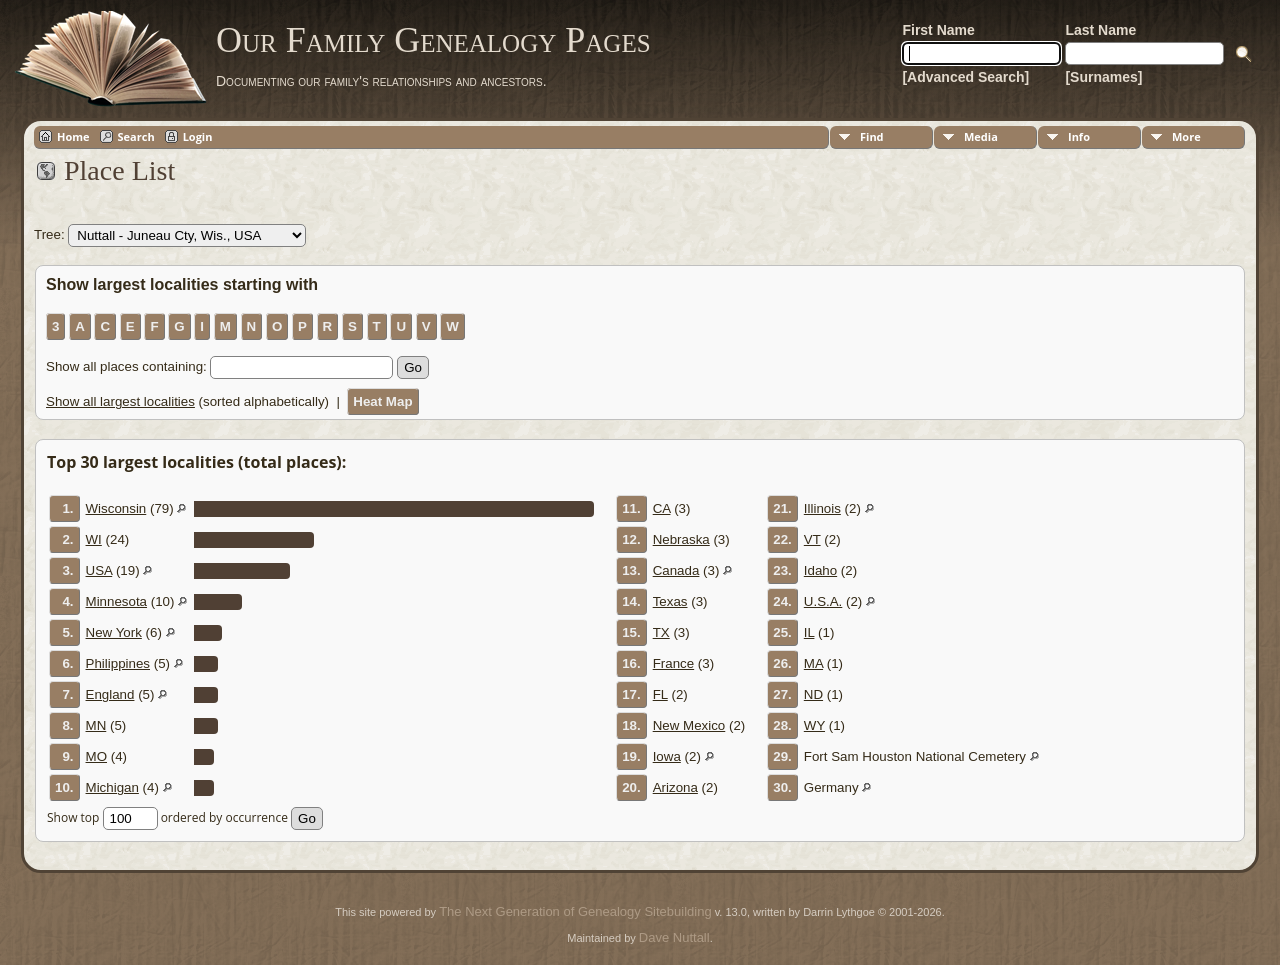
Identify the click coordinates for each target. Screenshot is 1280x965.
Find (872, 136)
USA (99, 570)
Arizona (675, 787)
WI (94, 539)
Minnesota (117, 601)
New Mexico (689, 725)
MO (96, 756)
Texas (670, 601)
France (673, 663)
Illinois (822, 508)
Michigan (112, 787)
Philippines (118, 663)
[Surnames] (1103, 77)
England (110, 694)
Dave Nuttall (674, 937)
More (1186, 136)
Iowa (667, 756)
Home (73, 136)
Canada (676, 570)
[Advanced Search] (965, 77)
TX (661, 632)
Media (981, 136)
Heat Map (382, 401)
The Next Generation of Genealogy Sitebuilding (575, 911)
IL (809, 632)
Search (136, 136)
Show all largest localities (120, 401)
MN (96, 725)
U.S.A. (823, 601)
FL (660, 694)
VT (812, 539)
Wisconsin (116, 508)
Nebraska (681, 539)
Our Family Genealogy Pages (433, 40)
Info (1079, 136)
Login (198, 136)
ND (813, 694)
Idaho (820, 570)
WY (814, 725)
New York (114, 632)
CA (662, 508)
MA (813, 663)
